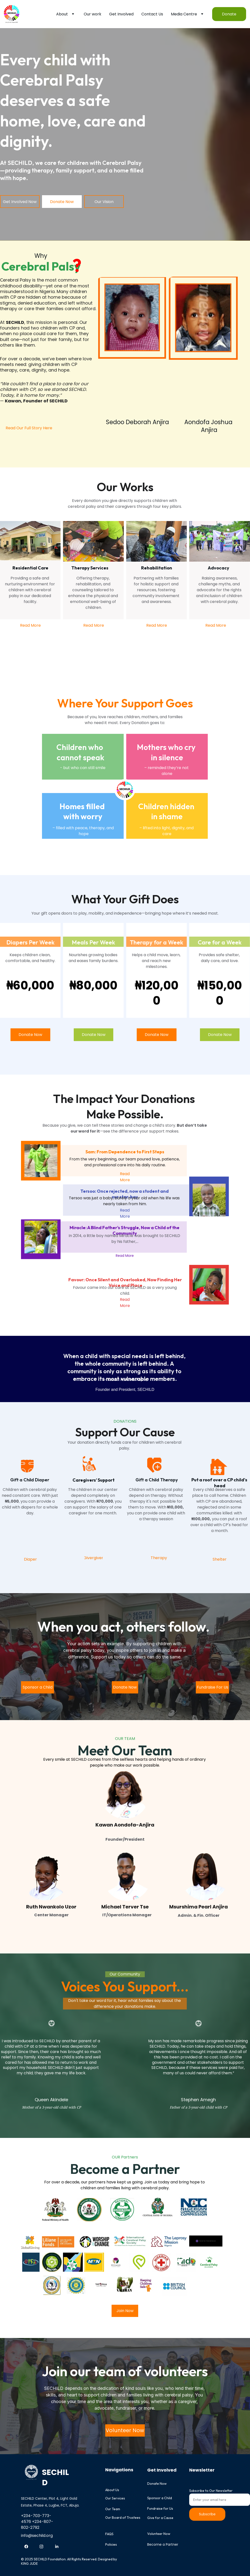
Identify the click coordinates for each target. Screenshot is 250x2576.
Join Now (125, 2312)
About (62, 14)
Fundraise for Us (160, 2509)
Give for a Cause (160, 2518)
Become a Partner (162, 2544)
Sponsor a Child (37, 1688)
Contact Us (152, 14)
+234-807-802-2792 (37, 2526)
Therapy (159, 1559)
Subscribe (207, 2517)
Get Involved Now (20, 203)
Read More (30, 626)
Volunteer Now (125, 2431)
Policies (111, 2545)
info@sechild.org (37, 2536)
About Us (112, 2490)
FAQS (109, 2534)
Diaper (30, 1561)
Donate (229, 14)
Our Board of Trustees (122, 2518)
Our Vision (104, 203)
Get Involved (121, 14)
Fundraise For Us (212, 1688)
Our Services (115, 2499)
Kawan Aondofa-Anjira (124, 1825)
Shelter (220, 1561)
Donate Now (62, 201)
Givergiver (93, 1559)
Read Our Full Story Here (29, 430)
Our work (92, 14)
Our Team (112, 2509)
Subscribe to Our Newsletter (211, 2494)
